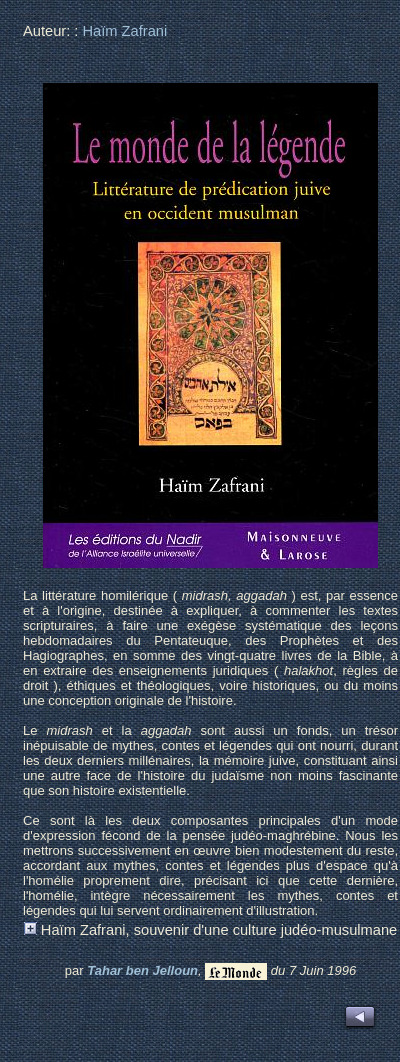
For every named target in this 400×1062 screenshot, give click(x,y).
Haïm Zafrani (124, 31)
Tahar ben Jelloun (142, 970)
